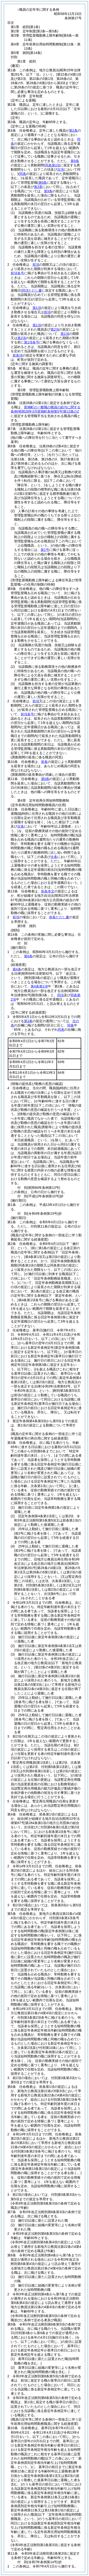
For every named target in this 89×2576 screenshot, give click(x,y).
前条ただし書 (59, 917)
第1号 (45, 550)
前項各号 (17, 273)
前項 (36, 264)
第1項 (37, 308)
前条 (44, 762)
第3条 (28, 1021)
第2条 (73, 130)
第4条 (17, 969)
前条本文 (47, 891)
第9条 (74, 161)
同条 (70, 1025)
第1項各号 (31, 342)
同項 (60, 995)
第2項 (55, 329)
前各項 (18, 355)
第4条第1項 (39, 986)
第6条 (28, 956)
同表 (61, 1029)
